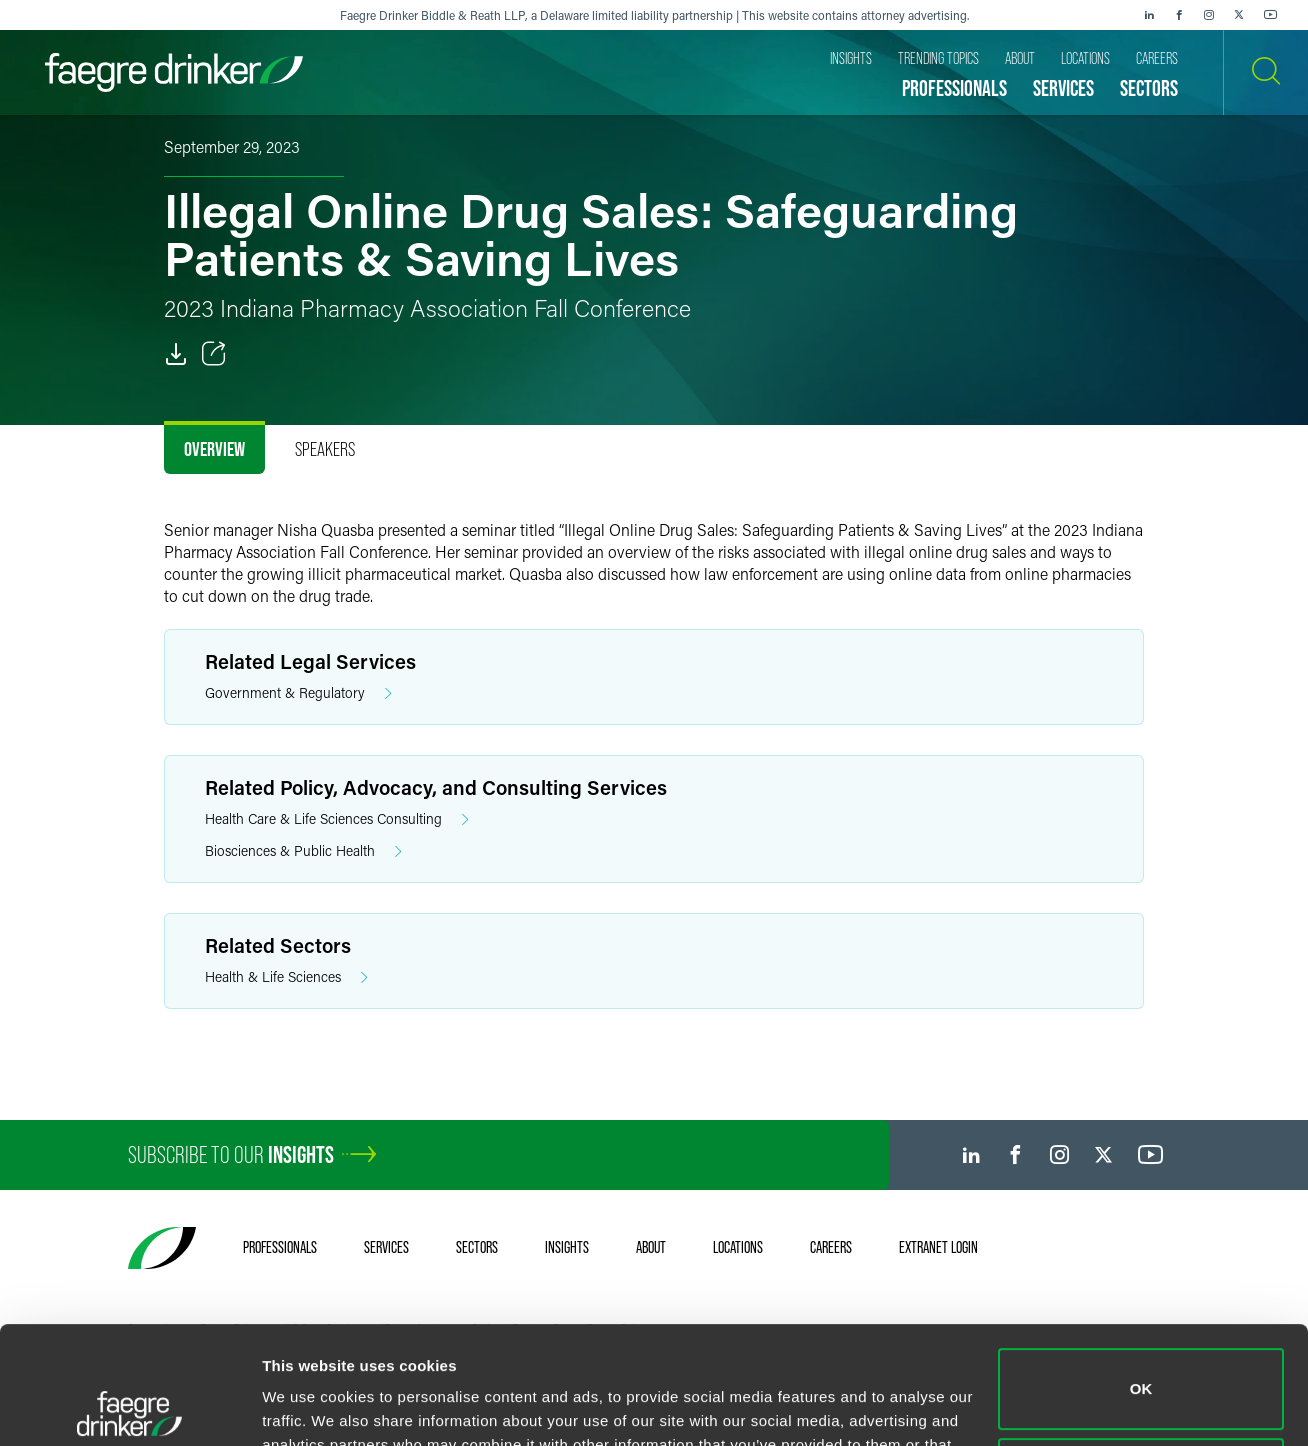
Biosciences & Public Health (303, 851)
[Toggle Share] (214, 354)
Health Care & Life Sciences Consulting (337, 819)
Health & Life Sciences (286, 977)
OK (1141, 1271)
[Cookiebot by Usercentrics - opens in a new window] (129, 1407)
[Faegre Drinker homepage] (174, 72)
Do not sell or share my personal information (1141, 1360)
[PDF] (176, 354)
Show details (308, 1406)
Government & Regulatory (298, 693)
